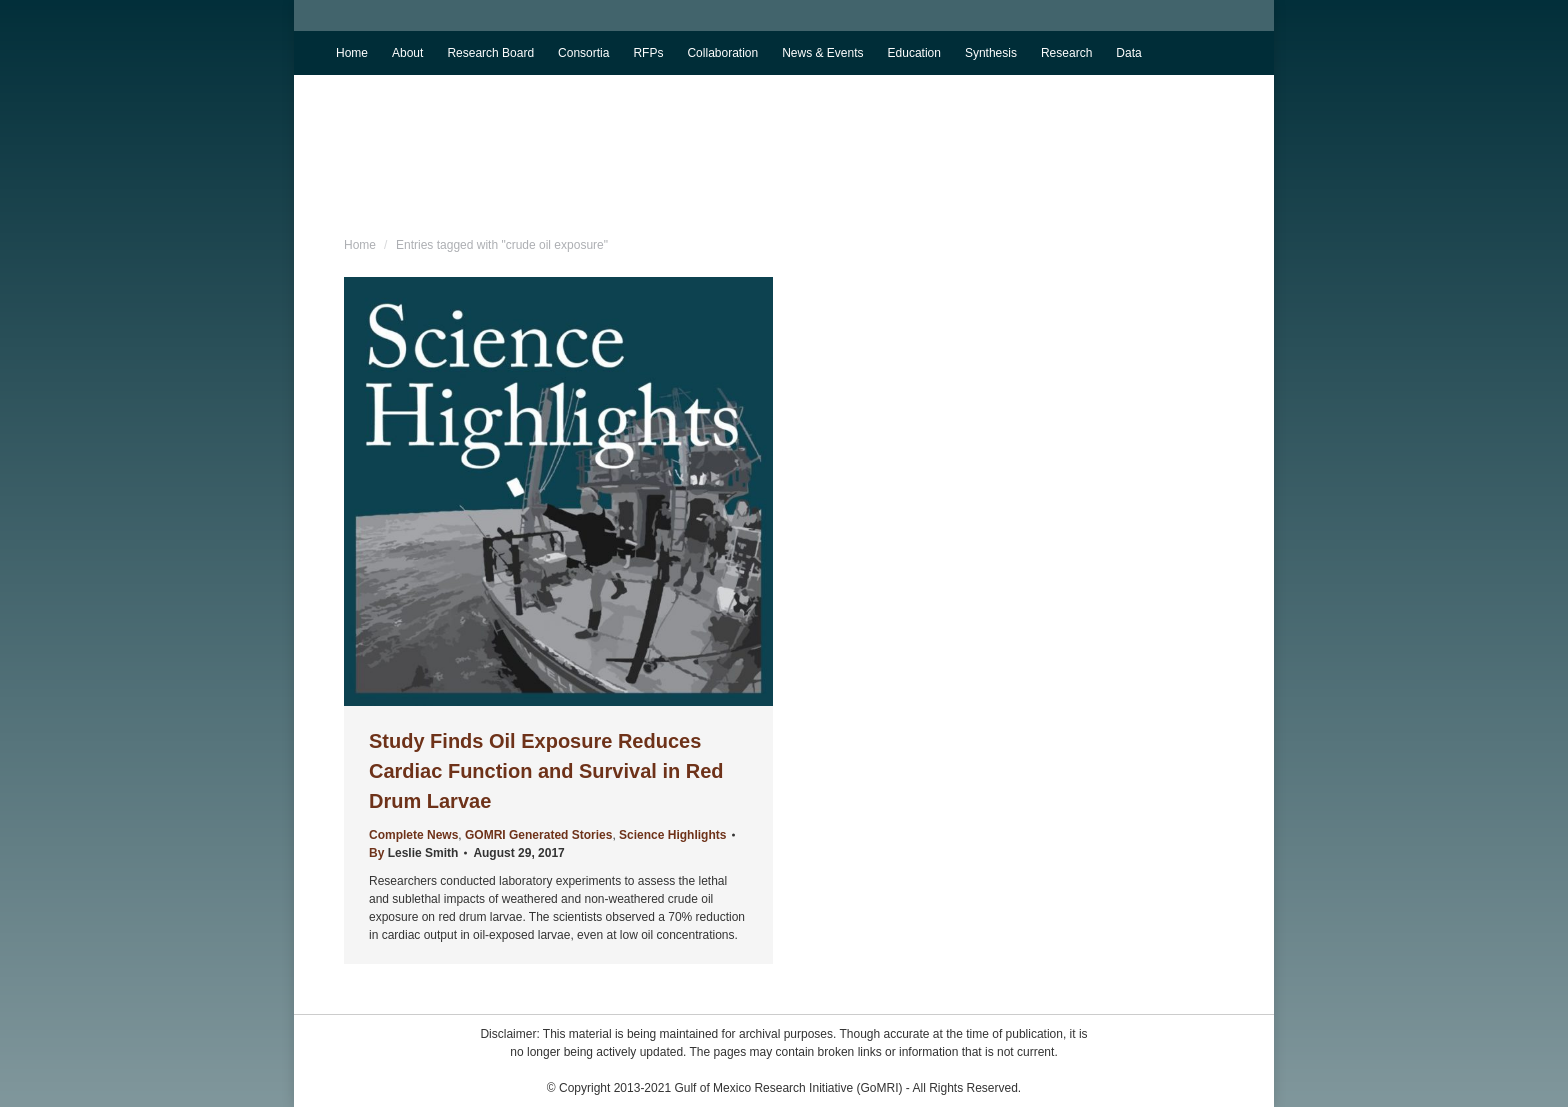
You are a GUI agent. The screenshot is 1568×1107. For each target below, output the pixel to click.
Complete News (413, 835)
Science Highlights (672, 835)
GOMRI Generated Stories (538, 835)
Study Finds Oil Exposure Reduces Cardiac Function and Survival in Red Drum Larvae (546, 771)
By (413, 853)
